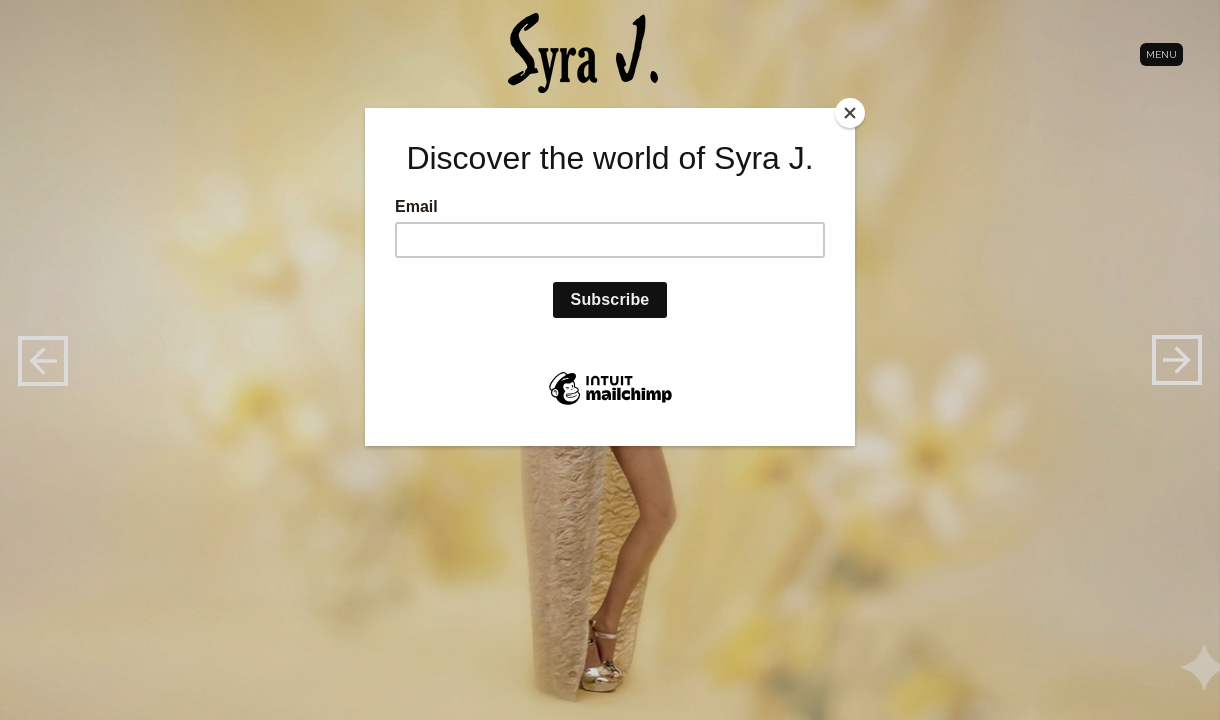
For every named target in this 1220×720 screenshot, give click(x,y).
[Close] (850, 113)
